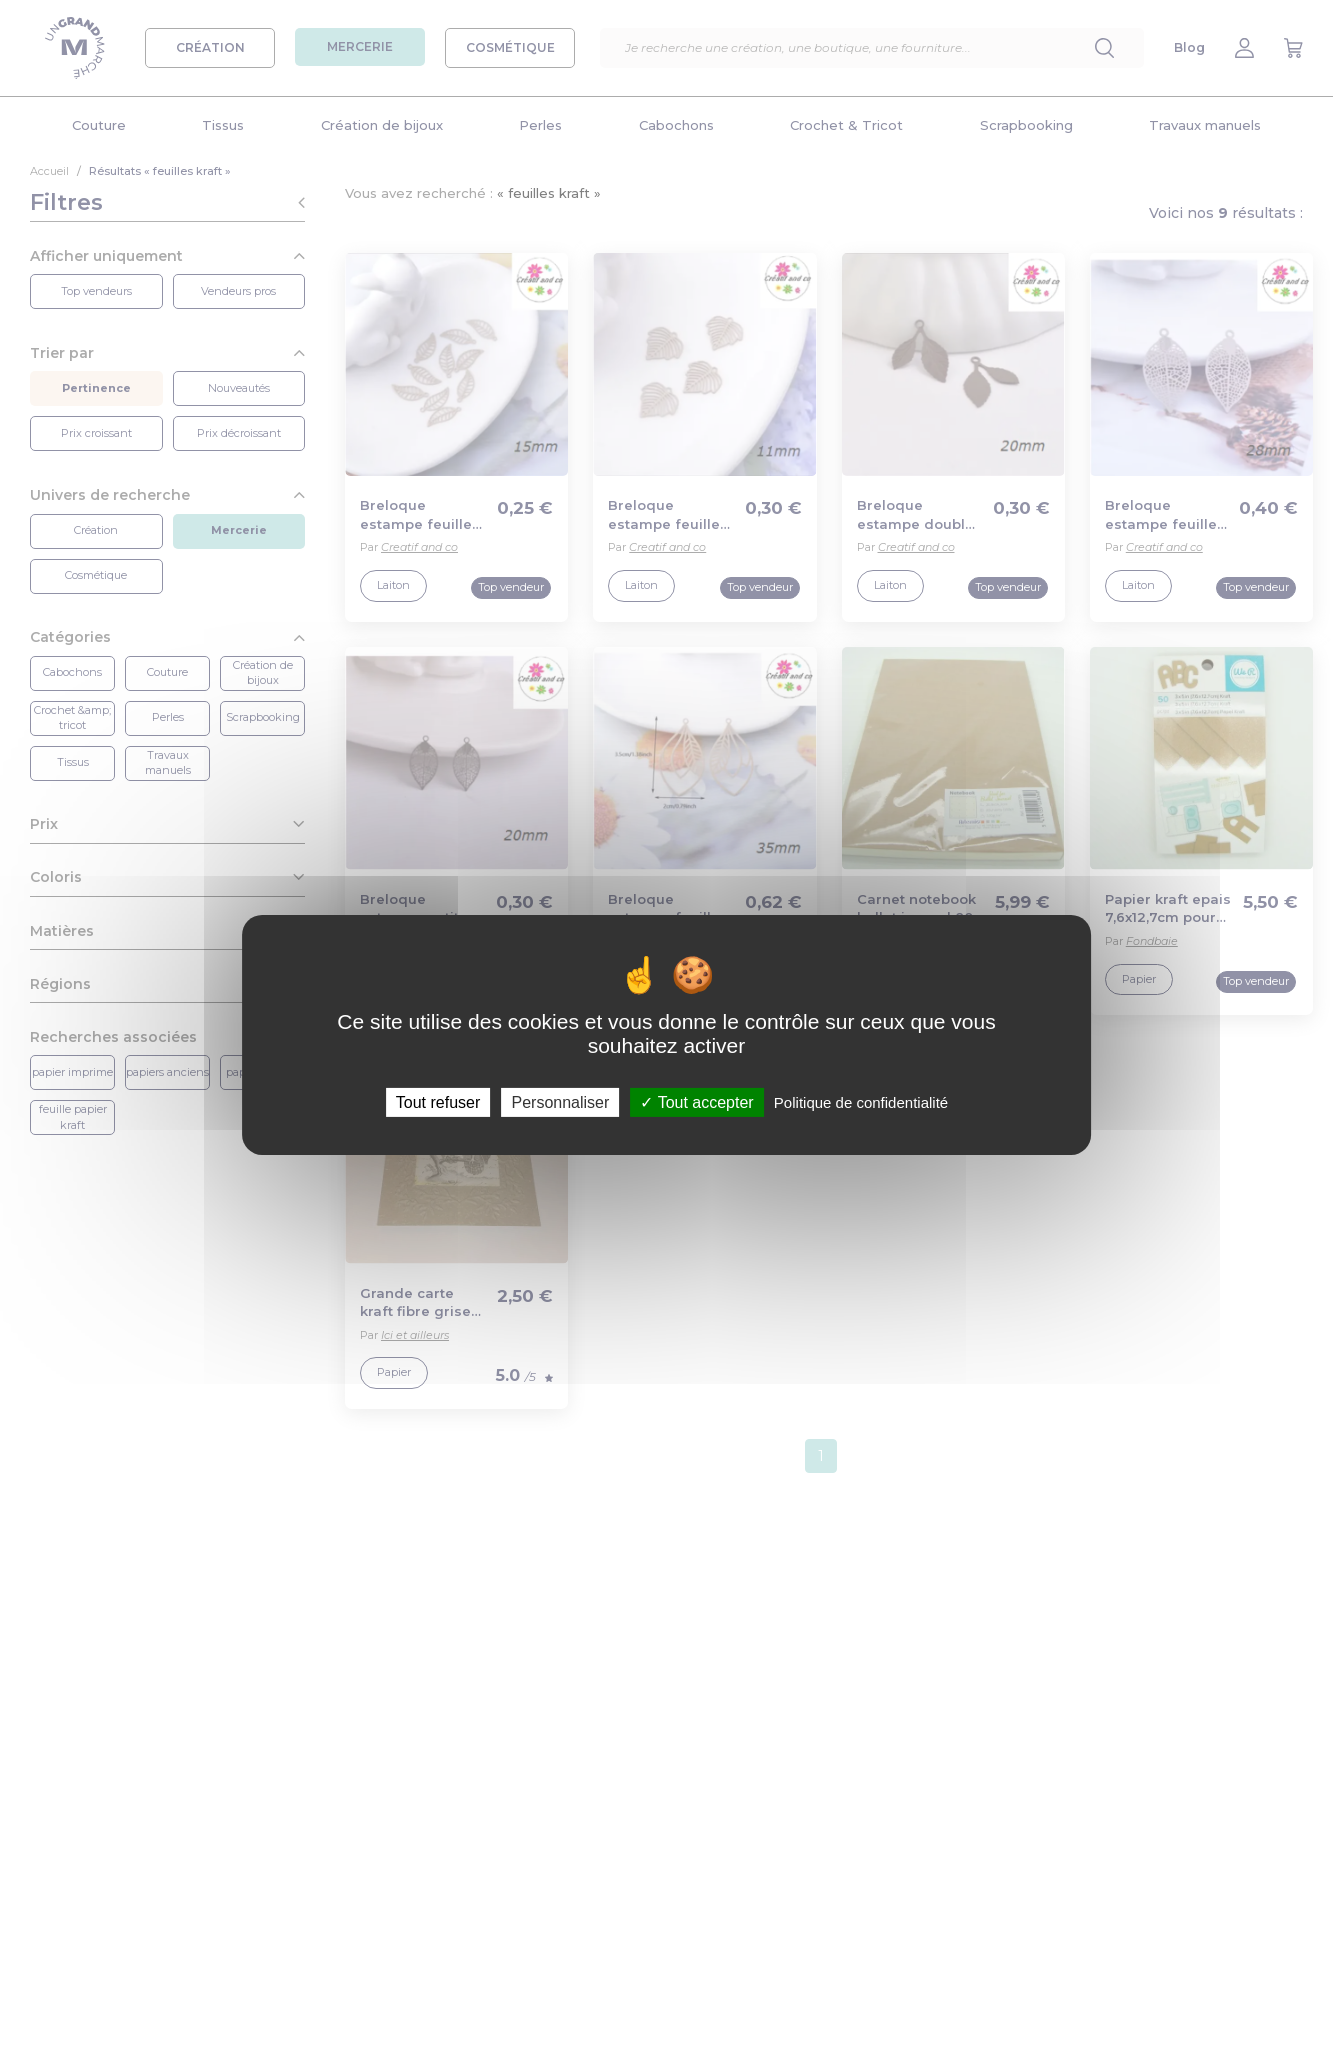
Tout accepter (696, 1101)
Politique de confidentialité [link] (861, 1101)
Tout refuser (438, 1101)
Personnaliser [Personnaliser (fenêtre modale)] (560, 1101)
